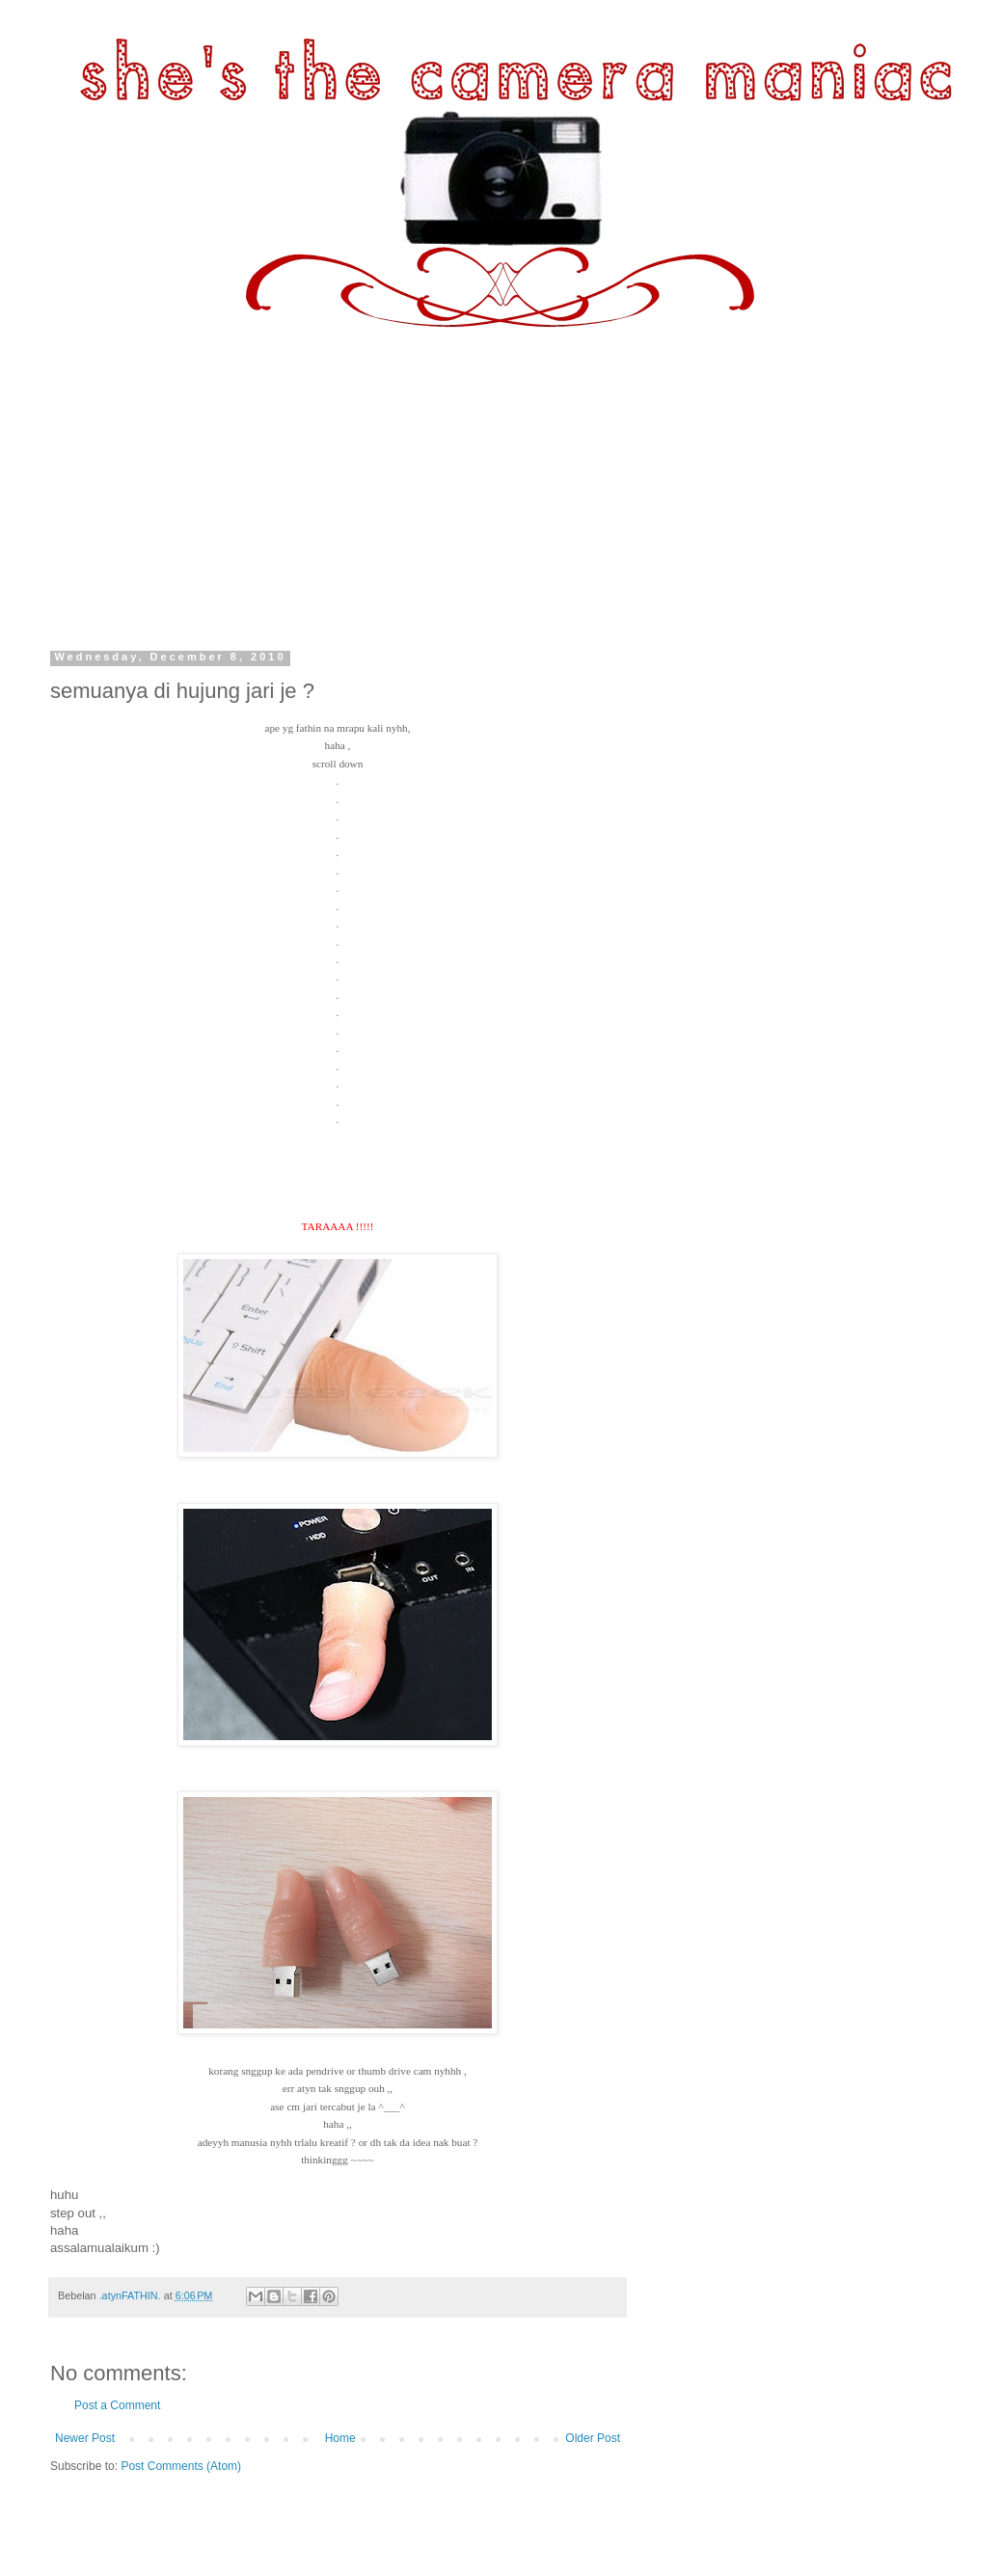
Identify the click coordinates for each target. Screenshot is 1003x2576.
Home (340, 2438)
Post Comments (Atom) (181, 2466)
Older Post (592, 2438)
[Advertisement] (501, 472)
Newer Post (85, 2438)
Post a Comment (117, 2405)
